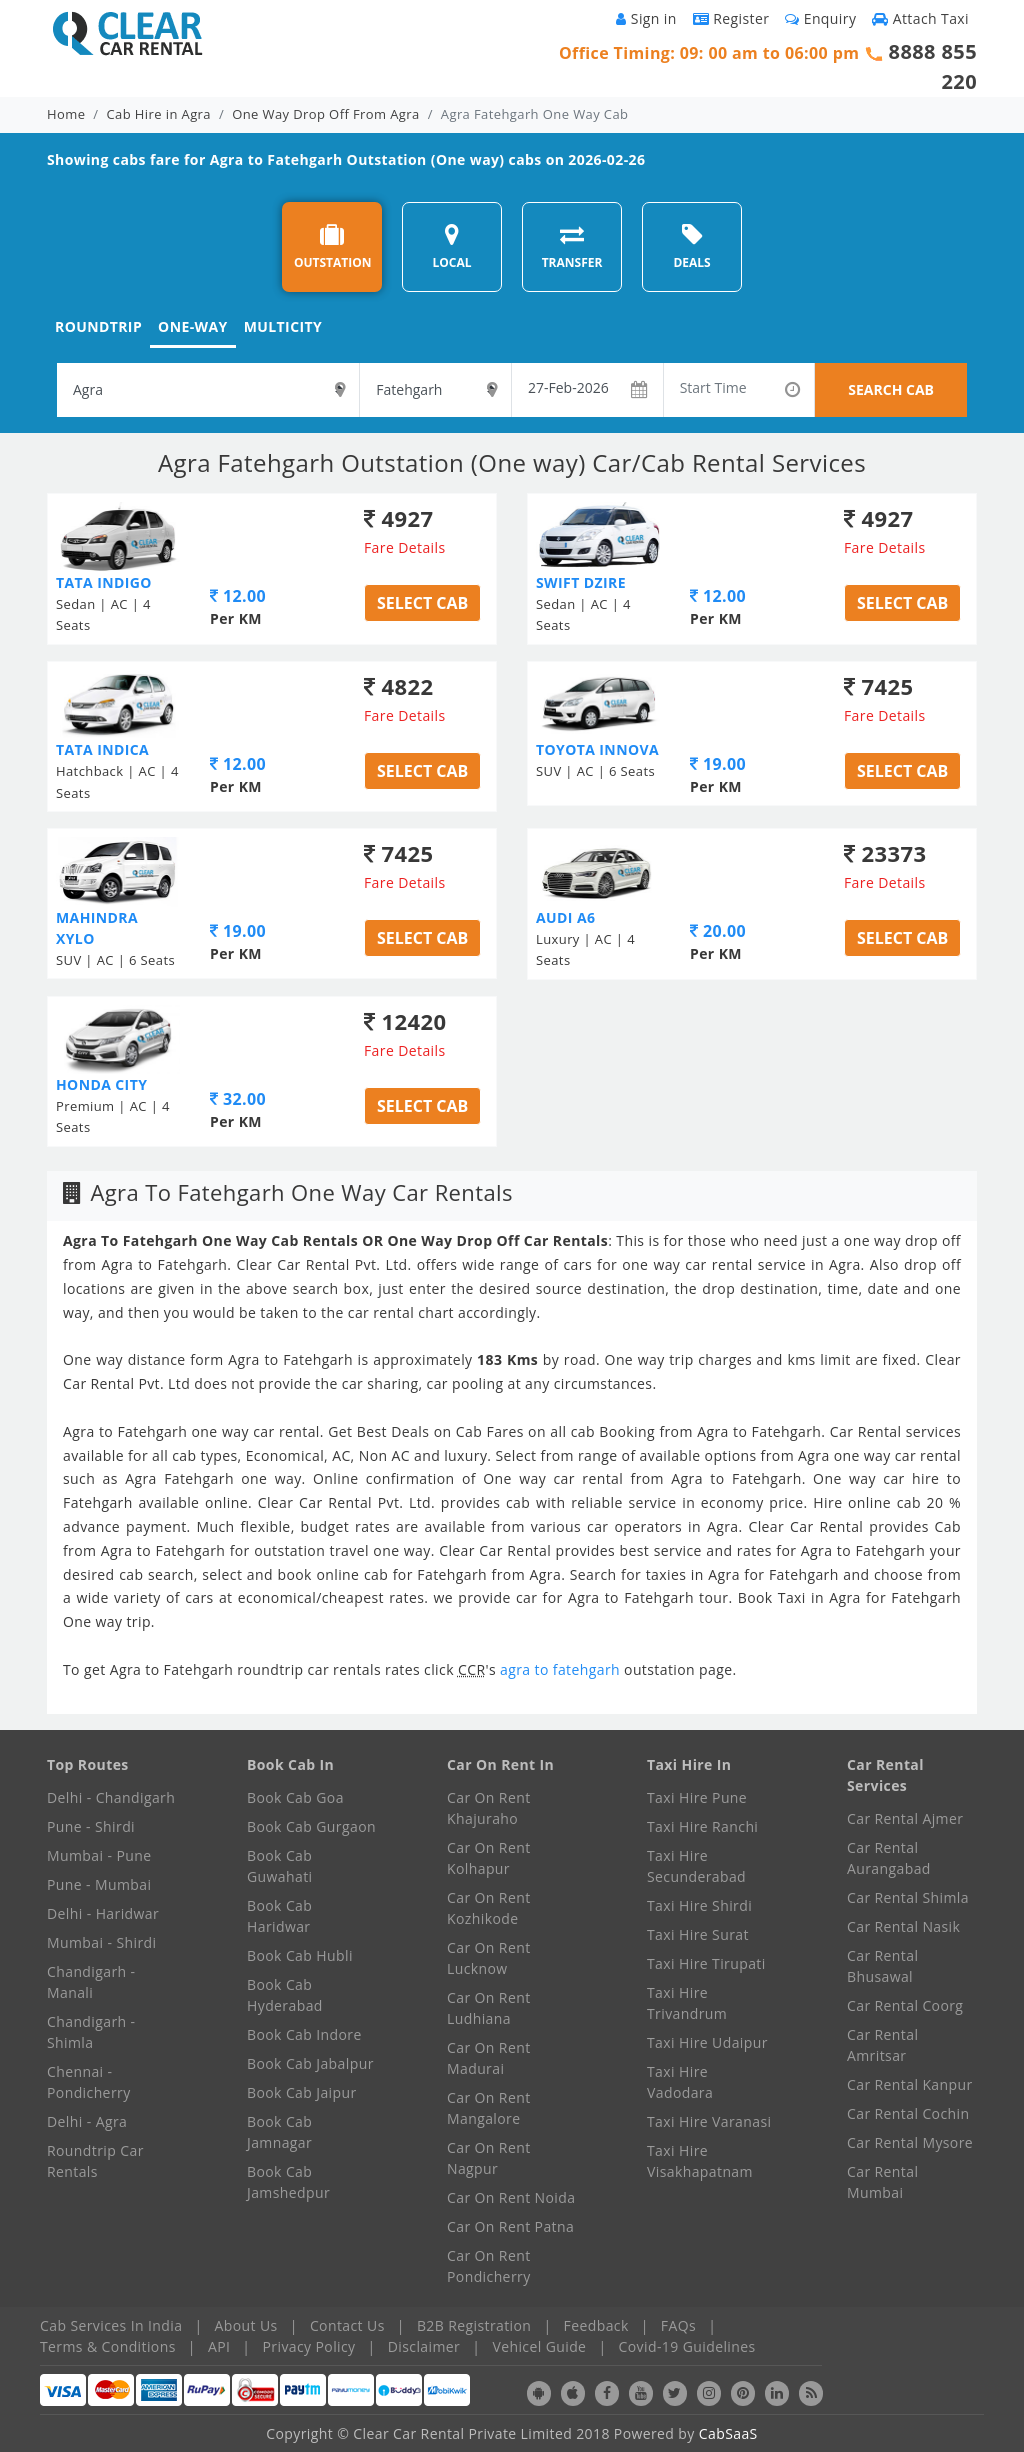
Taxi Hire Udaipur (707, 2042)
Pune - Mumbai (99, 1884)
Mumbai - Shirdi (101, 1942)
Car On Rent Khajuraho (489, 1808)
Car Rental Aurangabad (889, 1858)
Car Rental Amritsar (882, 2045)
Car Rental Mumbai (882, 2182)
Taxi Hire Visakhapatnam (700, 2161)
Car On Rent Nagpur (489, 2158)
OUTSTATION (333, 246)
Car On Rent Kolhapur (489, 1858)
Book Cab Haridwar (279, 1916)
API (219, 2346)
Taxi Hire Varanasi (709, 2121)
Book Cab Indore (304, 2034)
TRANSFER (572, 246)
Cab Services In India (111, 2325)
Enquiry (820, 18)
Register (731, 18)
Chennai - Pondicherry (89, 2082)
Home (66, 114)
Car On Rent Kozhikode (489, 1908)
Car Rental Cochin (908, 2113)
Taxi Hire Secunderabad (696, 1866)
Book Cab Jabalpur (310, 2063)
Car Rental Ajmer (905, 1818)
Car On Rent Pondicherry (489, 2266)
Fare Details (405, 547)
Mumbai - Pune (99, 1855)
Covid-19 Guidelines (687, 2346)
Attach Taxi (920, 18)
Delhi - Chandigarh (111, 1797)
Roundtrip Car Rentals (95, 2161)
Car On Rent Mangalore (489, 2108)
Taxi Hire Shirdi (699, 1905)
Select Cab (422, 603)
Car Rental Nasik (903, 1926)
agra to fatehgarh (562, 1669)
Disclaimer (424, 2346)
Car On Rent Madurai (489, 2058)
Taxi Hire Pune (697, 1797)
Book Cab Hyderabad (285, 1995)
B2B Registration (474, 2325)
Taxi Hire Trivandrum (687, 2003)
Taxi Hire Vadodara (680, 2082)
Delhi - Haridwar (103, 1913)
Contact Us (347, 2325)
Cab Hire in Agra (159, 114)
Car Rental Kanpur (910, 2084)
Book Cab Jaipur (302, 2092)
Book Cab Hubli (300, 1955)
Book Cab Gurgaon (311, 1826)
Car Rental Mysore (910, 2142)
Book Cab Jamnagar (279, 2132)
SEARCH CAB (891, 389)
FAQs (678, 2325)
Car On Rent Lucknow (489, 1958)
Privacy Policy (309, 2346)
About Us (246, 2325)
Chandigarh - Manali (91, 1982)
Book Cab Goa (295, 1797)
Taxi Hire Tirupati (706, 1963)
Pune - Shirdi (91, 1826)
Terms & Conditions (108, 2346)
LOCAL (451, 246)
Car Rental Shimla (908, 1897)
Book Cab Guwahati (279, 1866)
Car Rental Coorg (905, 2005)
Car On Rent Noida (511, 2197)
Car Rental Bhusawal (882, 1966)
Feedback (596, 2325)
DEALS (691, 246)
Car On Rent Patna (510, 2226)
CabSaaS (728, 2433)
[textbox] (208, 390)
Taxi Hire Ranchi (702, 1826)
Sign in (646, 18)
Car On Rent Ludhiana (489, 2008)
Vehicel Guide (539, 2346)
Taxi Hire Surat (698, 1934)
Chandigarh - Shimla (91, 2032)
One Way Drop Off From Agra (325, 114)
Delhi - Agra (87, 2121)
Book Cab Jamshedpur (288, 2182)
